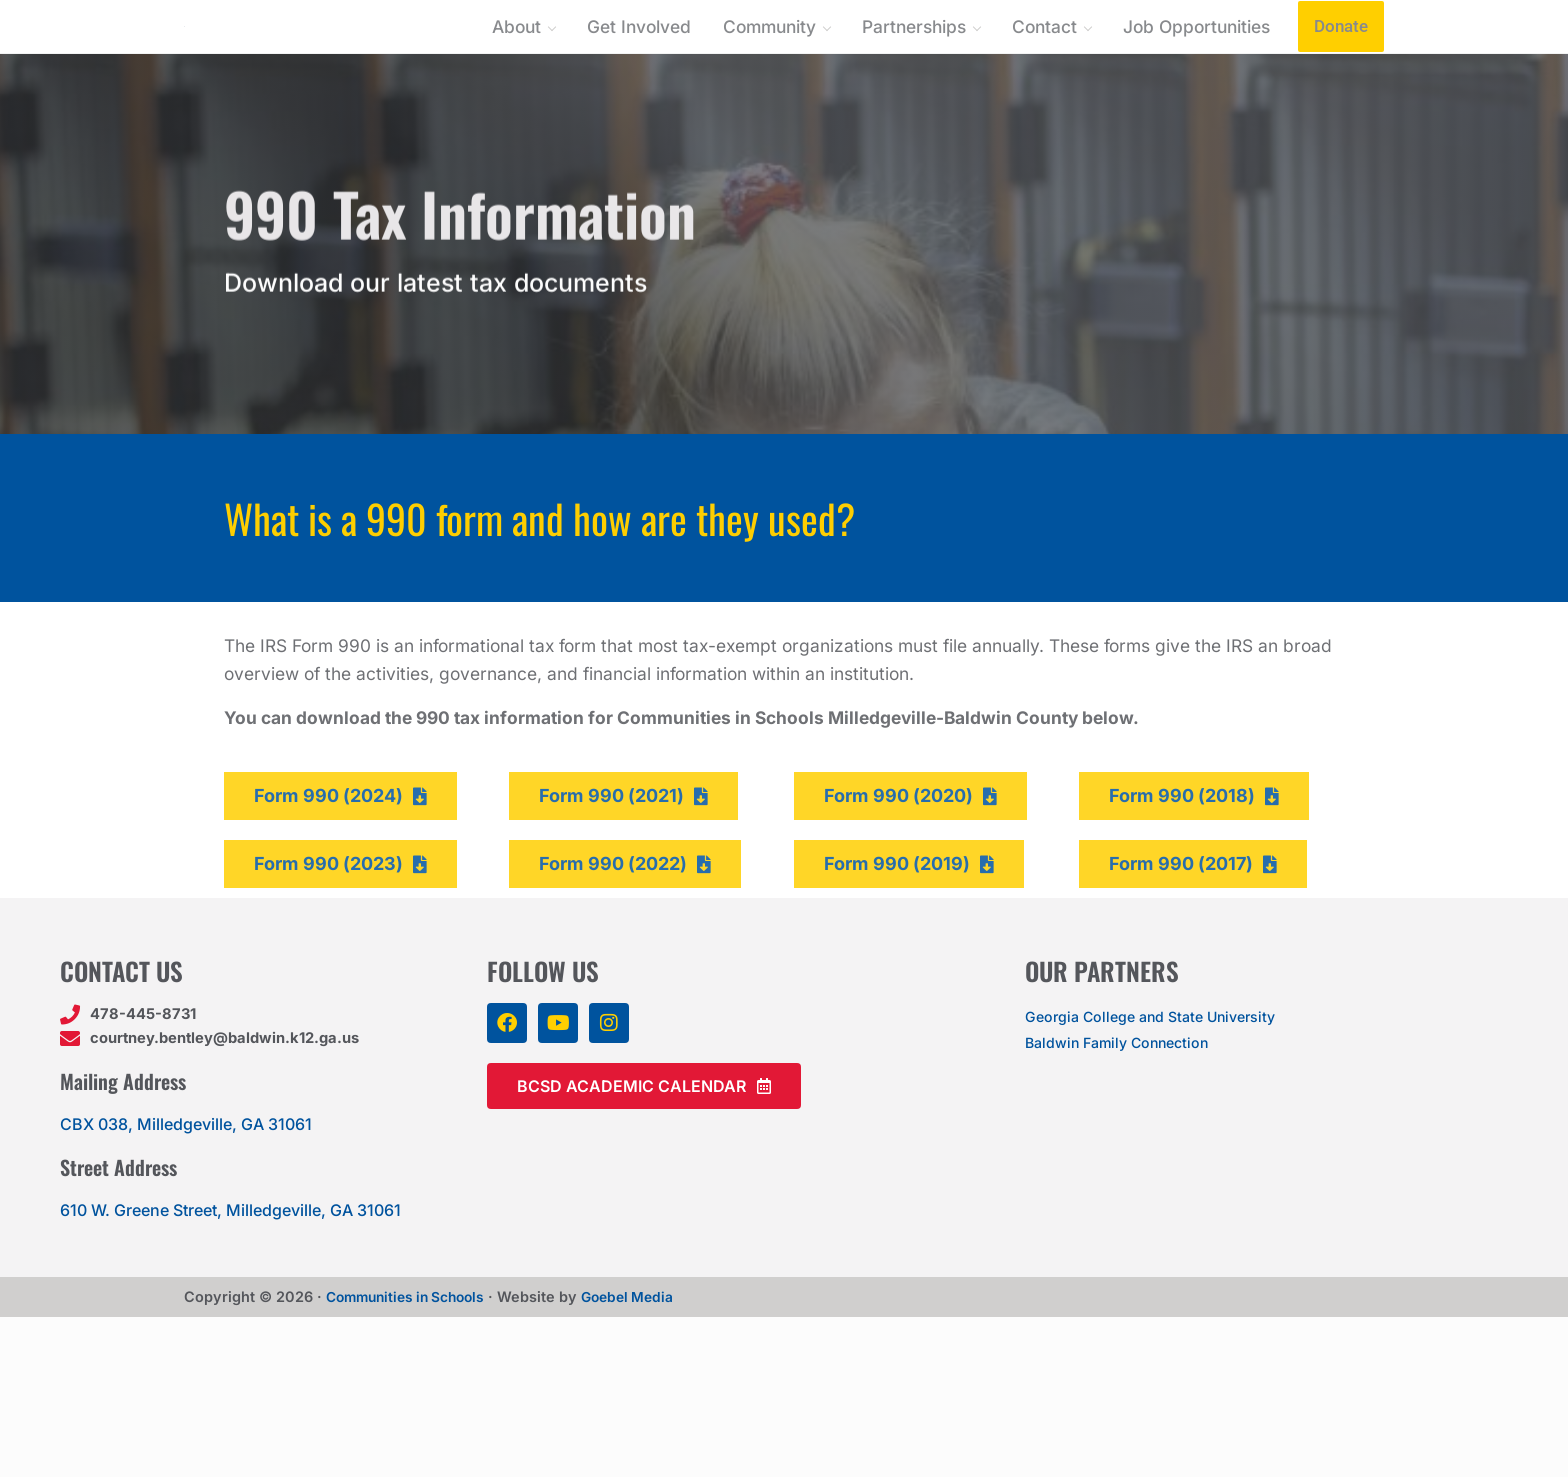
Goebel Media (643, 1456)
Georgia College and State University (1164, 1172)
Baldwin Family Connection (1128, 1198)
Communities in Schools (411, 1456)
